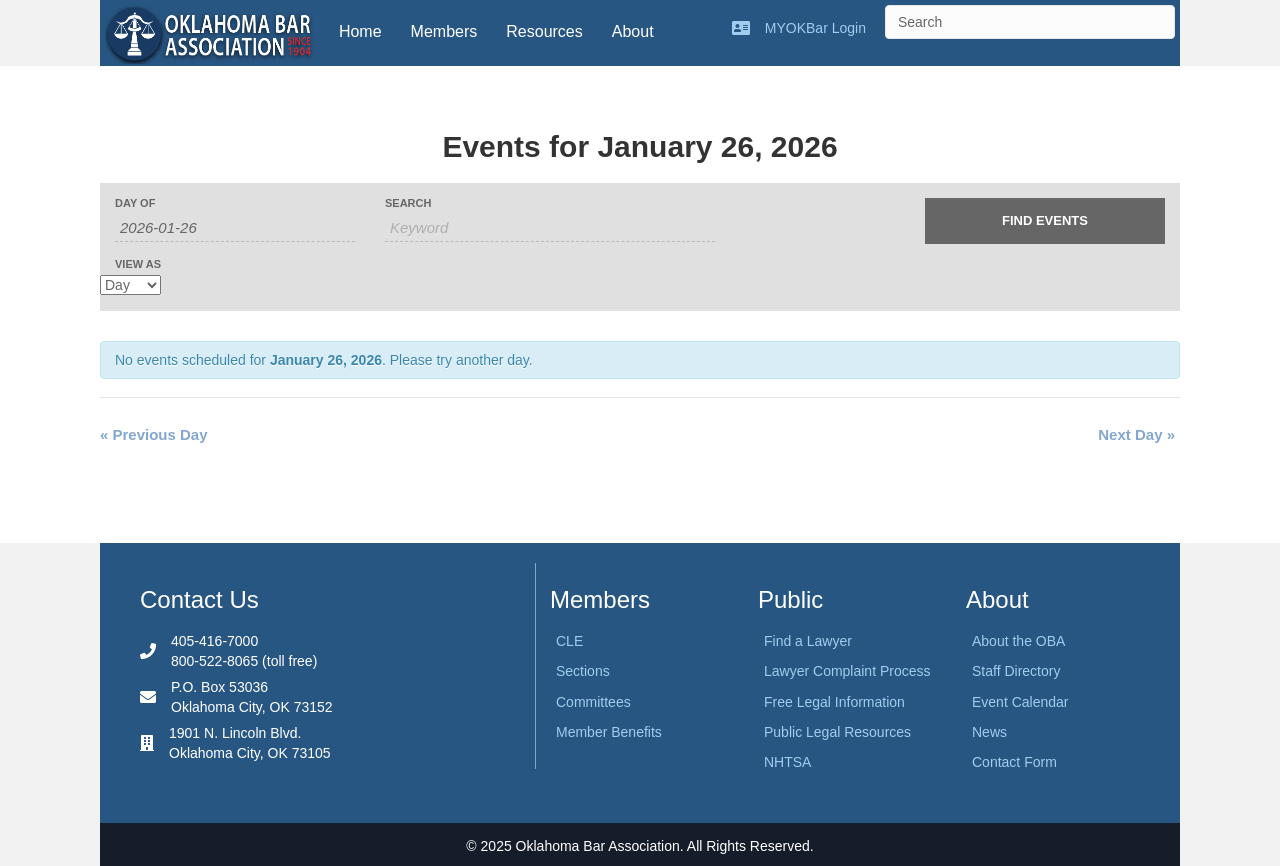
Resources (544, 31)
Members (444, 31)
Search (408, 203)
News (989, 732)
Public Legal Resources (837, 732)
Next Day (1136, 434)
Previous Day (154, 434)
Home (360, 31)
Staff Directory (1016, 671)
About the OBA (1018, 641)
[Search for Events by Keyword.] (550, 228)
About (633, 31)
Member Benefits (609, 732)
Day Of (135, 203)
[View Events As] (130, 285)
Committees (593, 702)
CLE (569, 641)
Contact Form (1014, 762)
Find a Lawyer (808, 641)
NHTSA (787, 762)
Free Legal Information (834, 702)
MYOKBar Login (815, 28)
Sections (583, 671)
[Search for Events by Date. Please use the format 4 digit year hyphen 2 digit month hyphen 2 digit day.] (235, 228)
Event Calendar (1020, 702)
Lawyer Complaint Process (847, 671)
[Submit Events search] (1045, 221)
